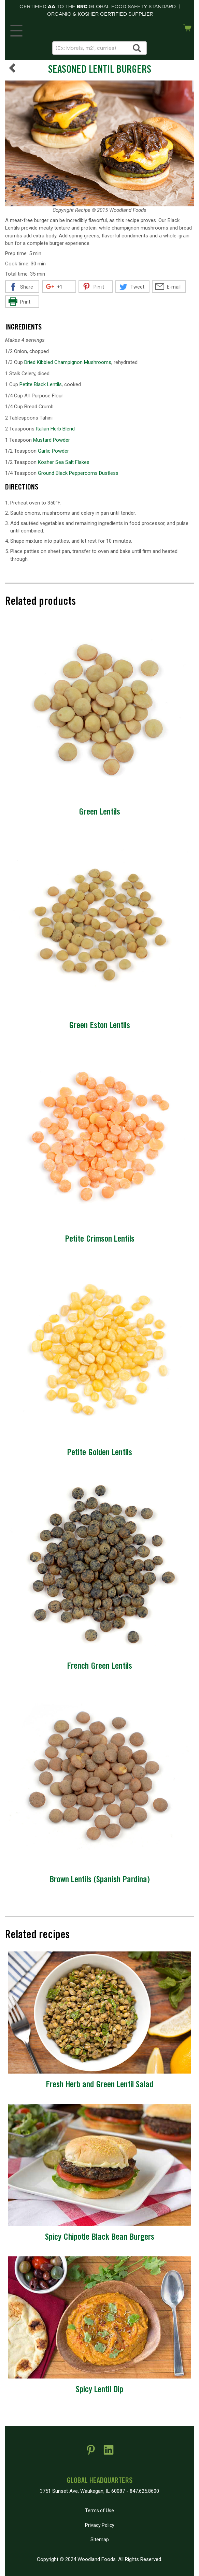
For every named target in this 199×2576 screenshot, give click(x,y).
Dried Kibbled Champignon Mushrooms (67, 362)
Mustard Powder (51, 440)
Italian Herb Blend (55, 429)
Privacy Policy (99, 2525)
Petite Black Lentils (40, 384)
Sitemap (99, 2539)
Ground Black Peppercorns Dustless (78, 473)
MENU (15, 29)
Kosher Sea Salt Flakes (63, 462)
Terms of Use (99, 2510)
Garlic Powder (53, 451)
